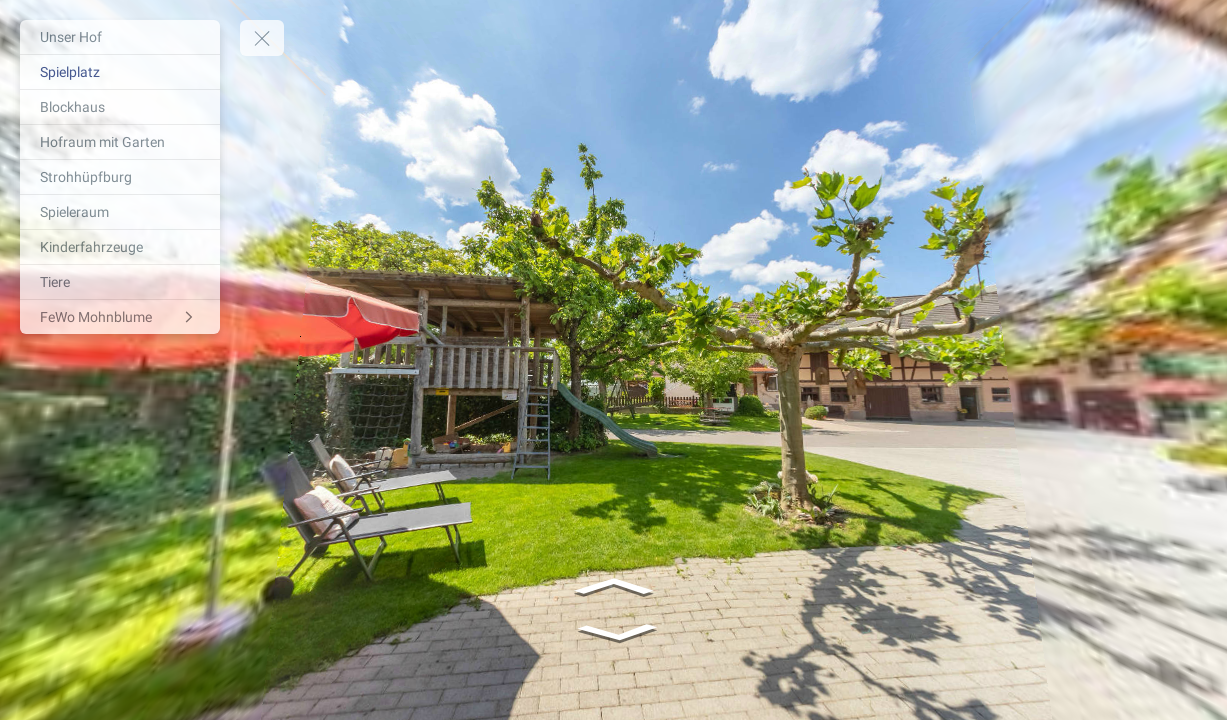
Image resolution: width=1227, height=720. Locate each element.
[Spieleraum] (120, 212)
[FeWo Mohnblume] (120, 317)
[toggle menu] (262, 38)
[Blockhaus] (120, 107)
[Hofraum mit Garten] (120, 142)
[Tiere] (120, 282)
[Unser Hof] (120, 37)
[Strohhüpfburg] (120, 177)
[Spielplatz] (120, 72)
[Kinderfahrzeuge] (120, 247)
